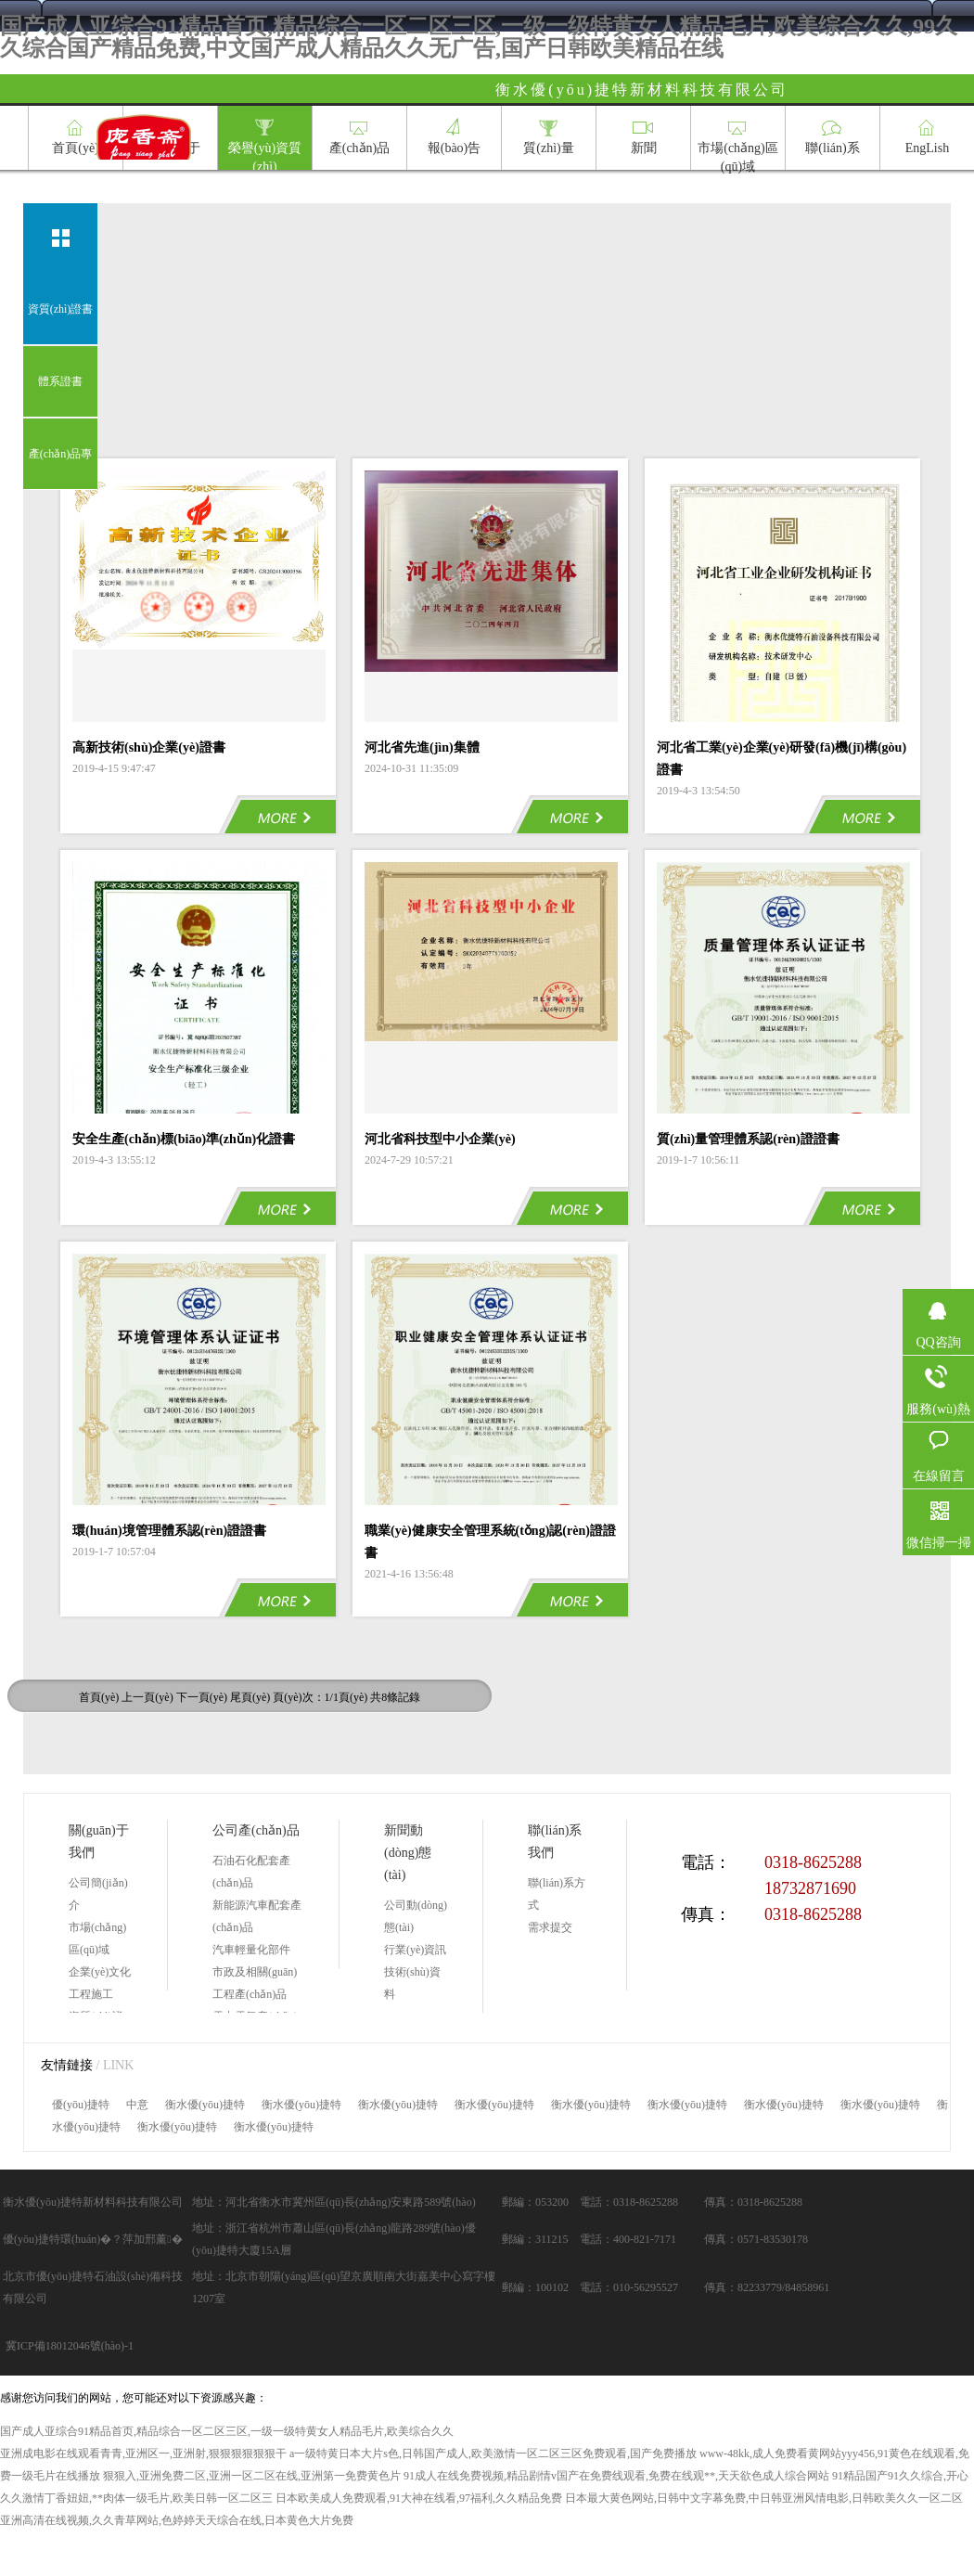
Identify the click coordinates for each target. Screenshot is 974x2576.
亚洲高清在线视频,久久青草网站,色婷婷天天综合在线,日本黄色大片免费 (176, 2520)
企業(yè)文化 (100, 1971)
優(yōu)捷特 (80, 2104)
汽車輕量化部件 (251, 1949)
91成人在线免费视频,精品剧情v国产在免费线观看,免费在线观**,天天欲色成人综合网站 (616, 2475)
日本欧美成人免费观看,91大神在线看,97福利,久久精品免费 (419, 2498)
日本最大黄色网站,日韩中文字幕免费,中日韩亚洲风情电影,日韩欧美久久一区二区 (764, 2498)
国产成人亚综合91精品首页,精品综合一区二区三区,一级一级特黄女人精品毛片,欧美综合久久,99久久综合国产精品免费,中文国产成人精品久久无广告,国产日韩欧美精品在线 (478, 37)
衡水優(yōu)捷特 (205, 2104)
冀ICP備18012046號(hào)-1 (70, 2345)
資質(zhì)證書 (61, 309)
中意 (137, 2104)
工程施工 (91, 1994)
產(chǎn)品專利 (60, 468)
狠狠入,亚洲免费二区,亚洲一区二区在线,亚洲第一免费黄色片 (252, 2475)
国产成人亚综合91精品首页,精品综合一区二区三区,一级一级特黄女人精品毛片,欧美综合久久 (227, 2431)
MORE (277, 813)
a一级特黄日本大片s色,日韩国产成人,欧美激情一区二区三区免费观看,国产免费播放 (493, 2453)
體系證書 (60, 381)
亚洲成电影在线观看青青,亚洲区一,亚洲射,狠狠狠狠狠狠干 (143, 2453)
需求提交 (550, 1927)
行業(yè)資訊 (415, 1949)
